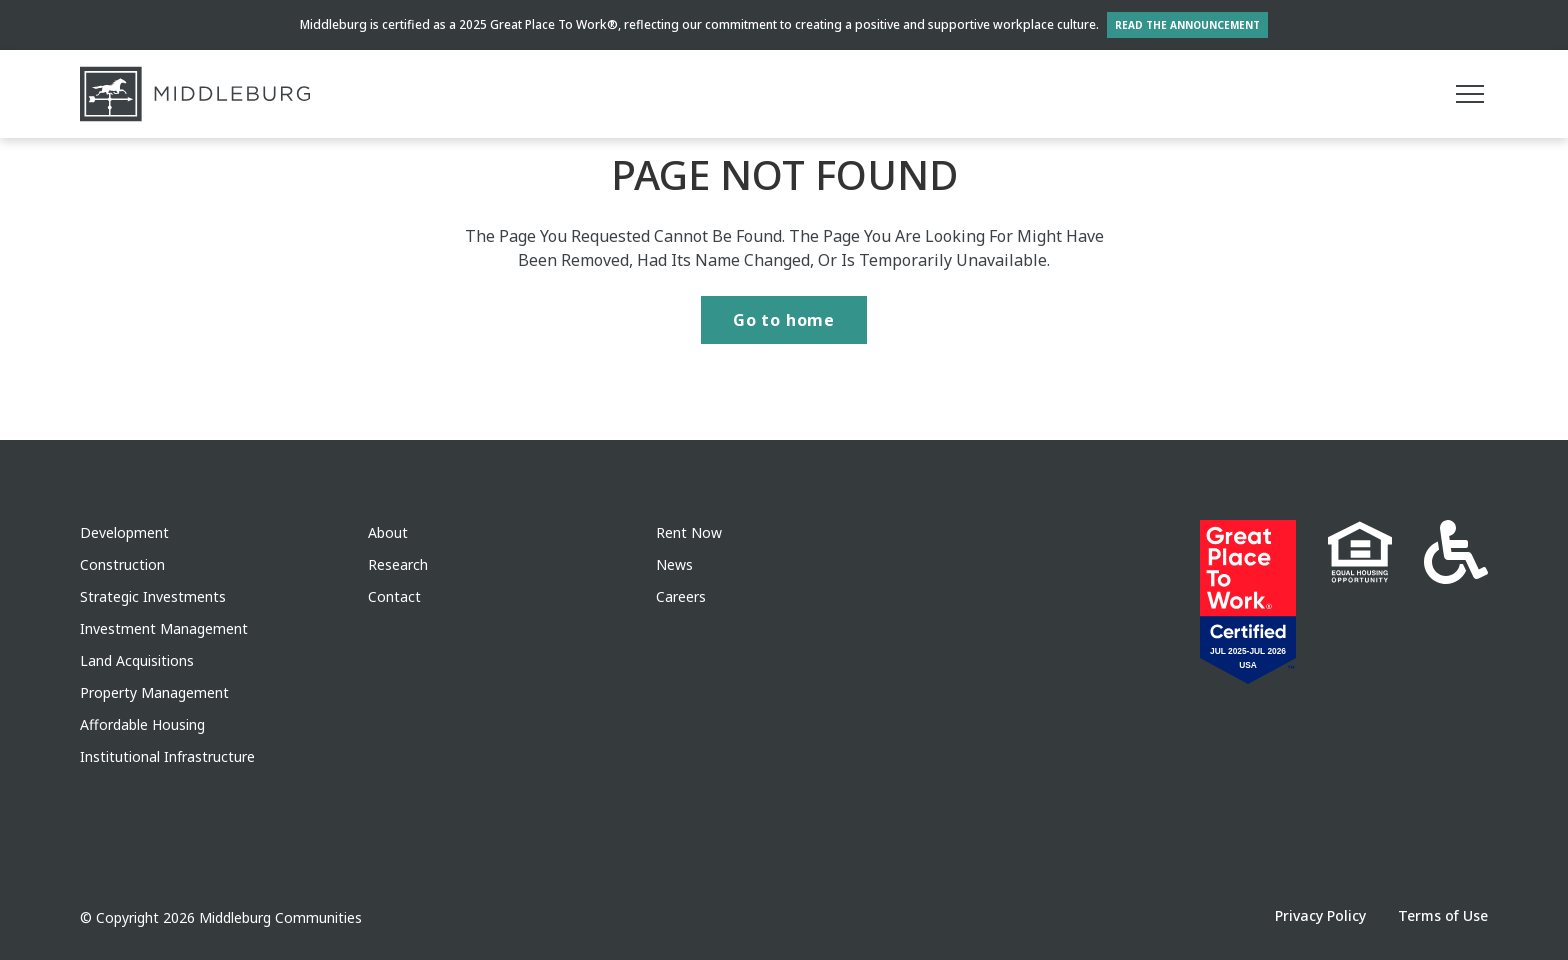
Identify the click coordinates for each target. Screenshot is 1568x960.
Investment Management (164, 628)
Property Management (154, 692)
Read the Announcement (1187, 25)
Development (124, 532)
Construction (122, 564)
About (388, 532)
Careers (681, 596)
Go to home (784, 320)
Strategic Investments (153, 596)
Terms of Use (1443, 915)
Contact (394, 596)
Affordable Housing (142, 724)
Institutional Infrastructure (167, 756)
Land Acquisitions (137, 660)
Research (398, 564)
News (674, 564)
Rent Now (689, 532)
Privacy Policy (1320, 915)
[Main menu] (1470, 94)
